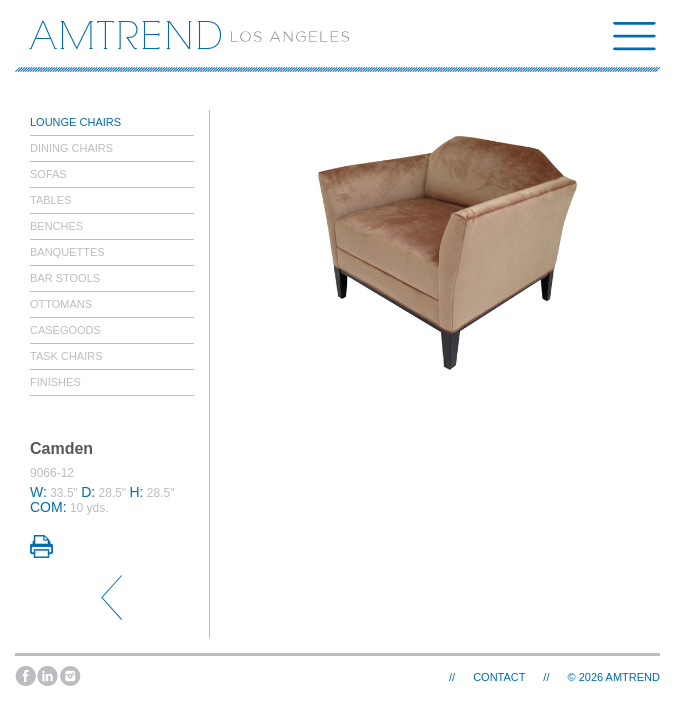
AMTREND (633, 677)
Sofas (48, 174)
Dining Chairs (71, 148)
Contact (499, 677)
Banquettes (67, 252)
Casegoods (65, 330)
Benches (56, 226)
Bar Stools (65, 278)
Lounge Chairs (75, 122)
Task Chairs (66, 356)
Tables (50, 200)
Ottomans (61, 304)
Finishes (55, 382)
